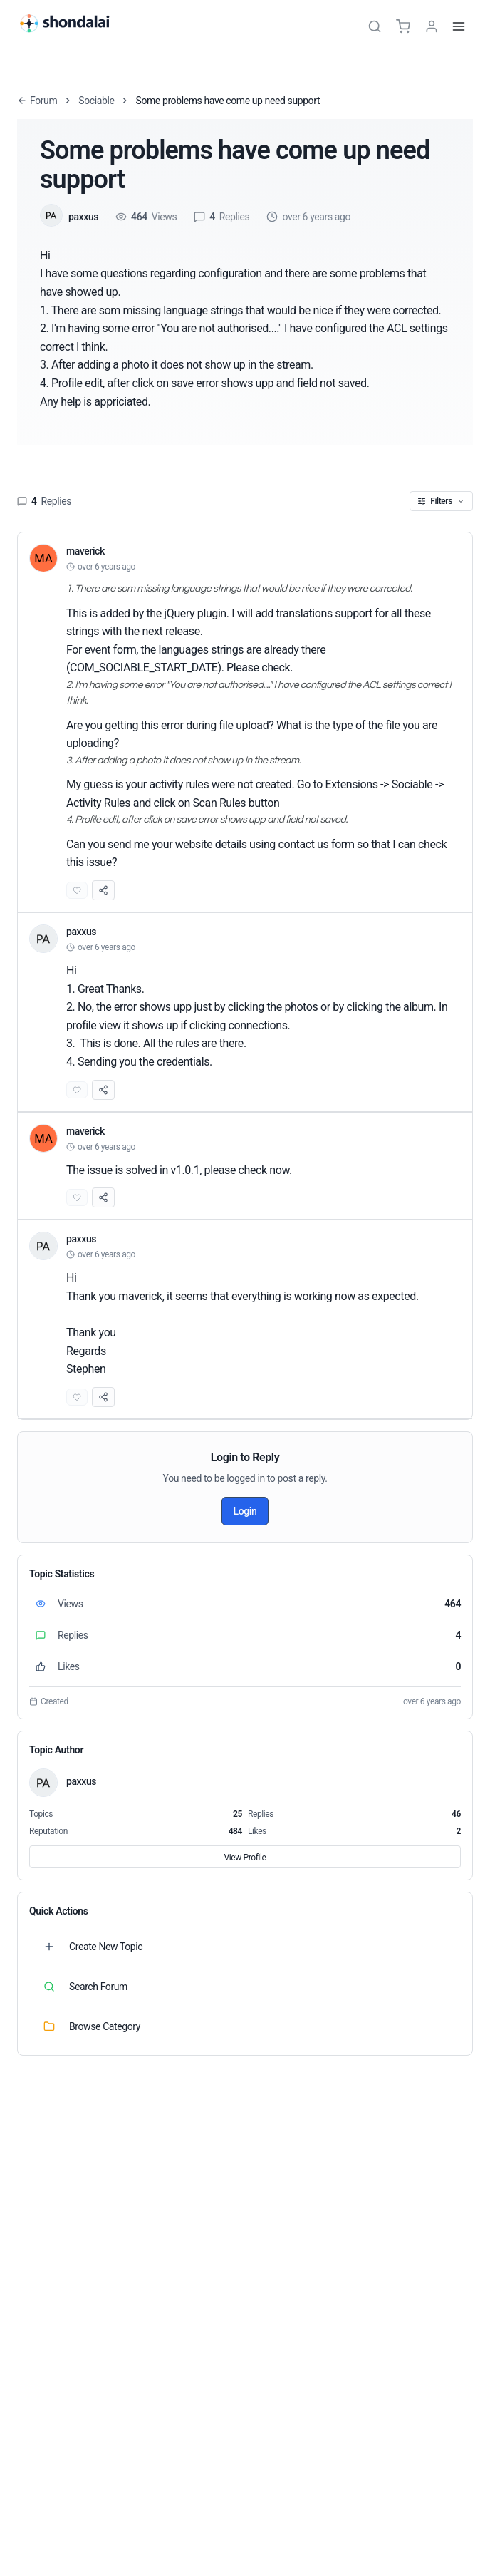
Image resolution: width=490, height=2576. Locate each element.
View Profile (245, 1858)
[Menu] (458, 26)
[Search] (374, 26)
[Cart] (403, 26)
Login (245, 1511)
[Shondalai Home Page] (72, 24)
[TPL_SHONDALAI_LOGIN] (431, 26)
